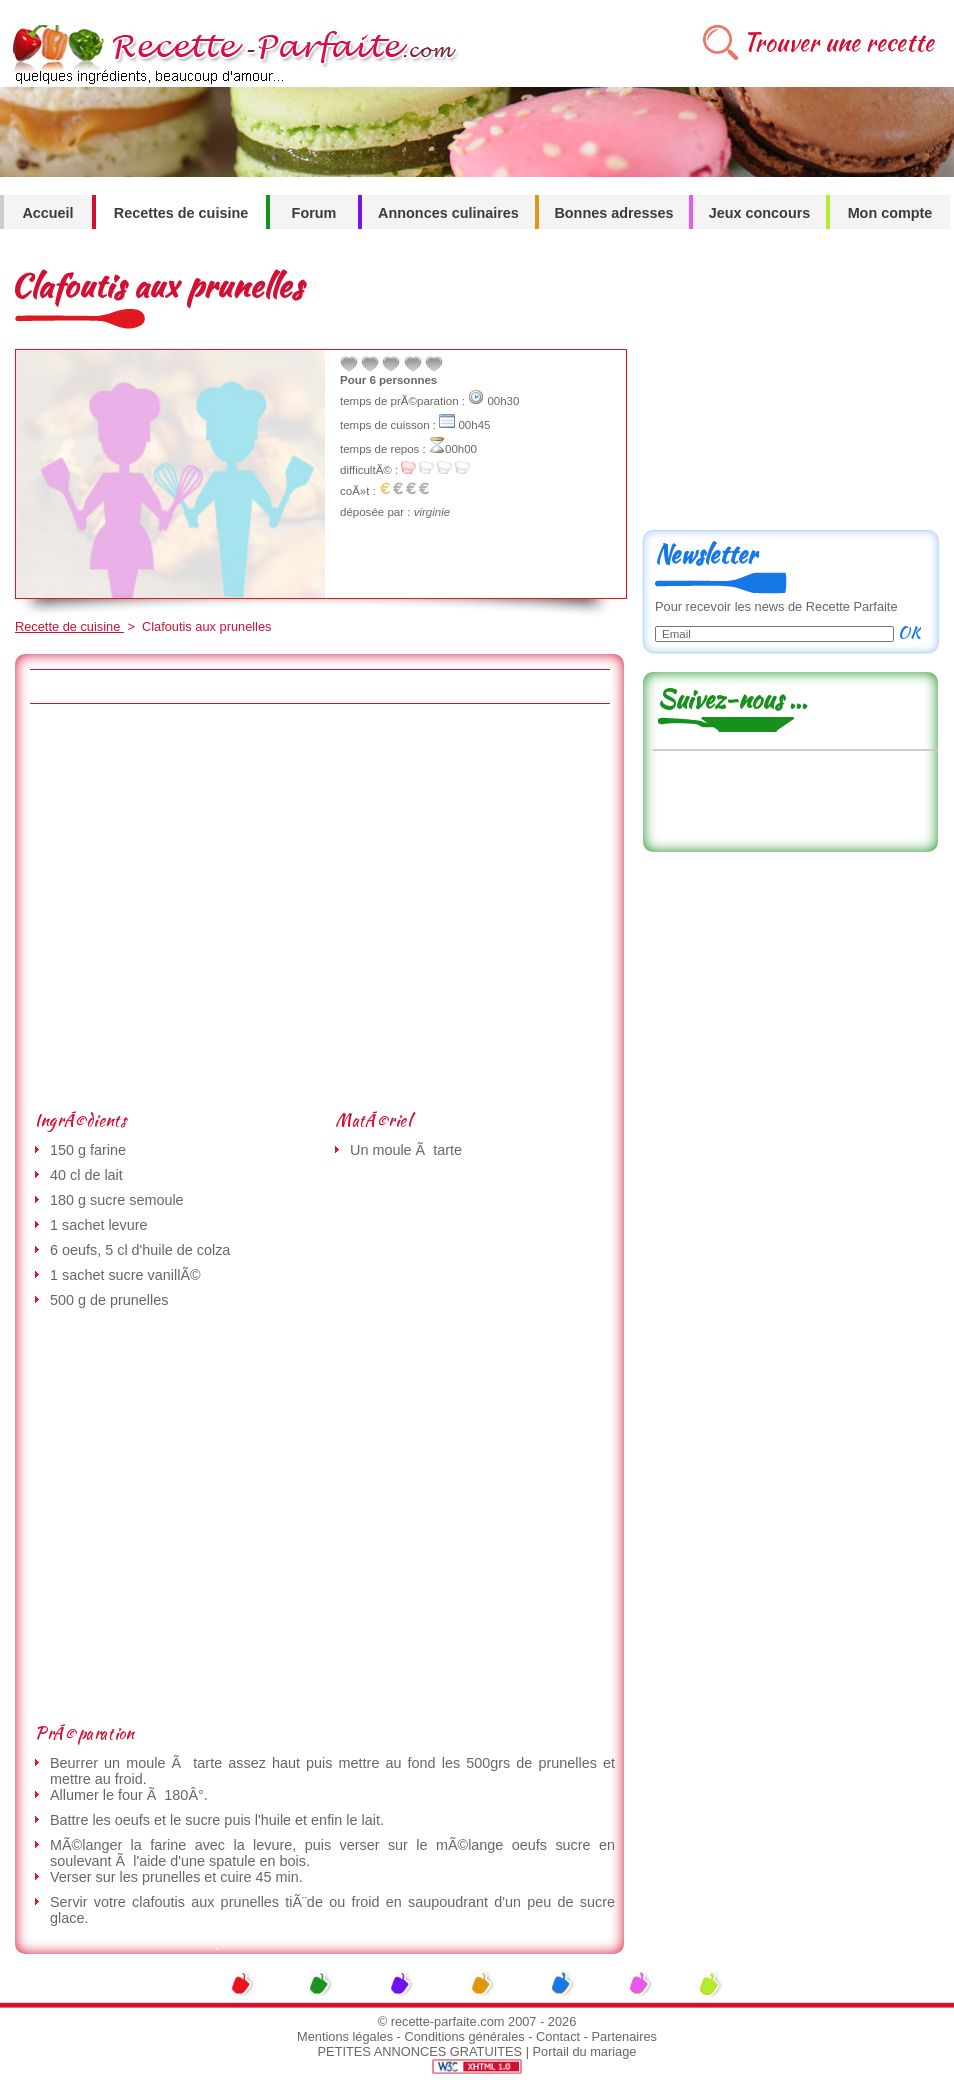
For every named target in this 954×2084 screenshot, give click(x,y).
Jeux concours (760, 213)
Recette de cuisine (69, 626)
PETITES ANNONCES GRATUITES (420, 2051)
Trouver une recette (838, 42)
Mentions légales (345, 2036)
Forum (314, 213)
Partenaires (624, 2036)
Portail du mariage (585, 2051)
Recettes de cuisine (181, 213)
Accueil (47, 213)
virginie (432, 512)
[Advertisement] (187, 906)
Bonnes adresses (613, 213)
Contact (558, 2036)
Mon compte (890, 213)
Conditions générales (464, 2036)
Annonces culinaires (448, 213)
